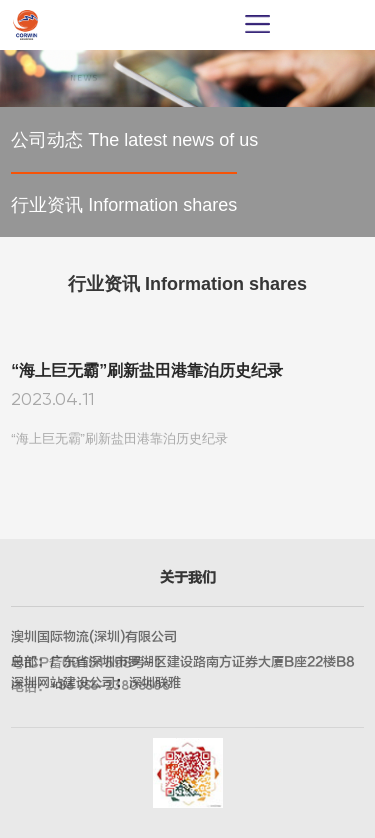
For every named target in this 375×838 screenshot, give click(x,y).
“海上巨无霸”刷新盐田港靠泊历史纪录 (147, 371)
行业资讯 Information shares (124, 205)
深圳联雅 (155, 682)
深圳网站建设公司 (63, 682)
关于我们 (188, 577)
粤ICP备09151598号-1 (86, 662)
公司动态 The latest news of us (134, 140)
